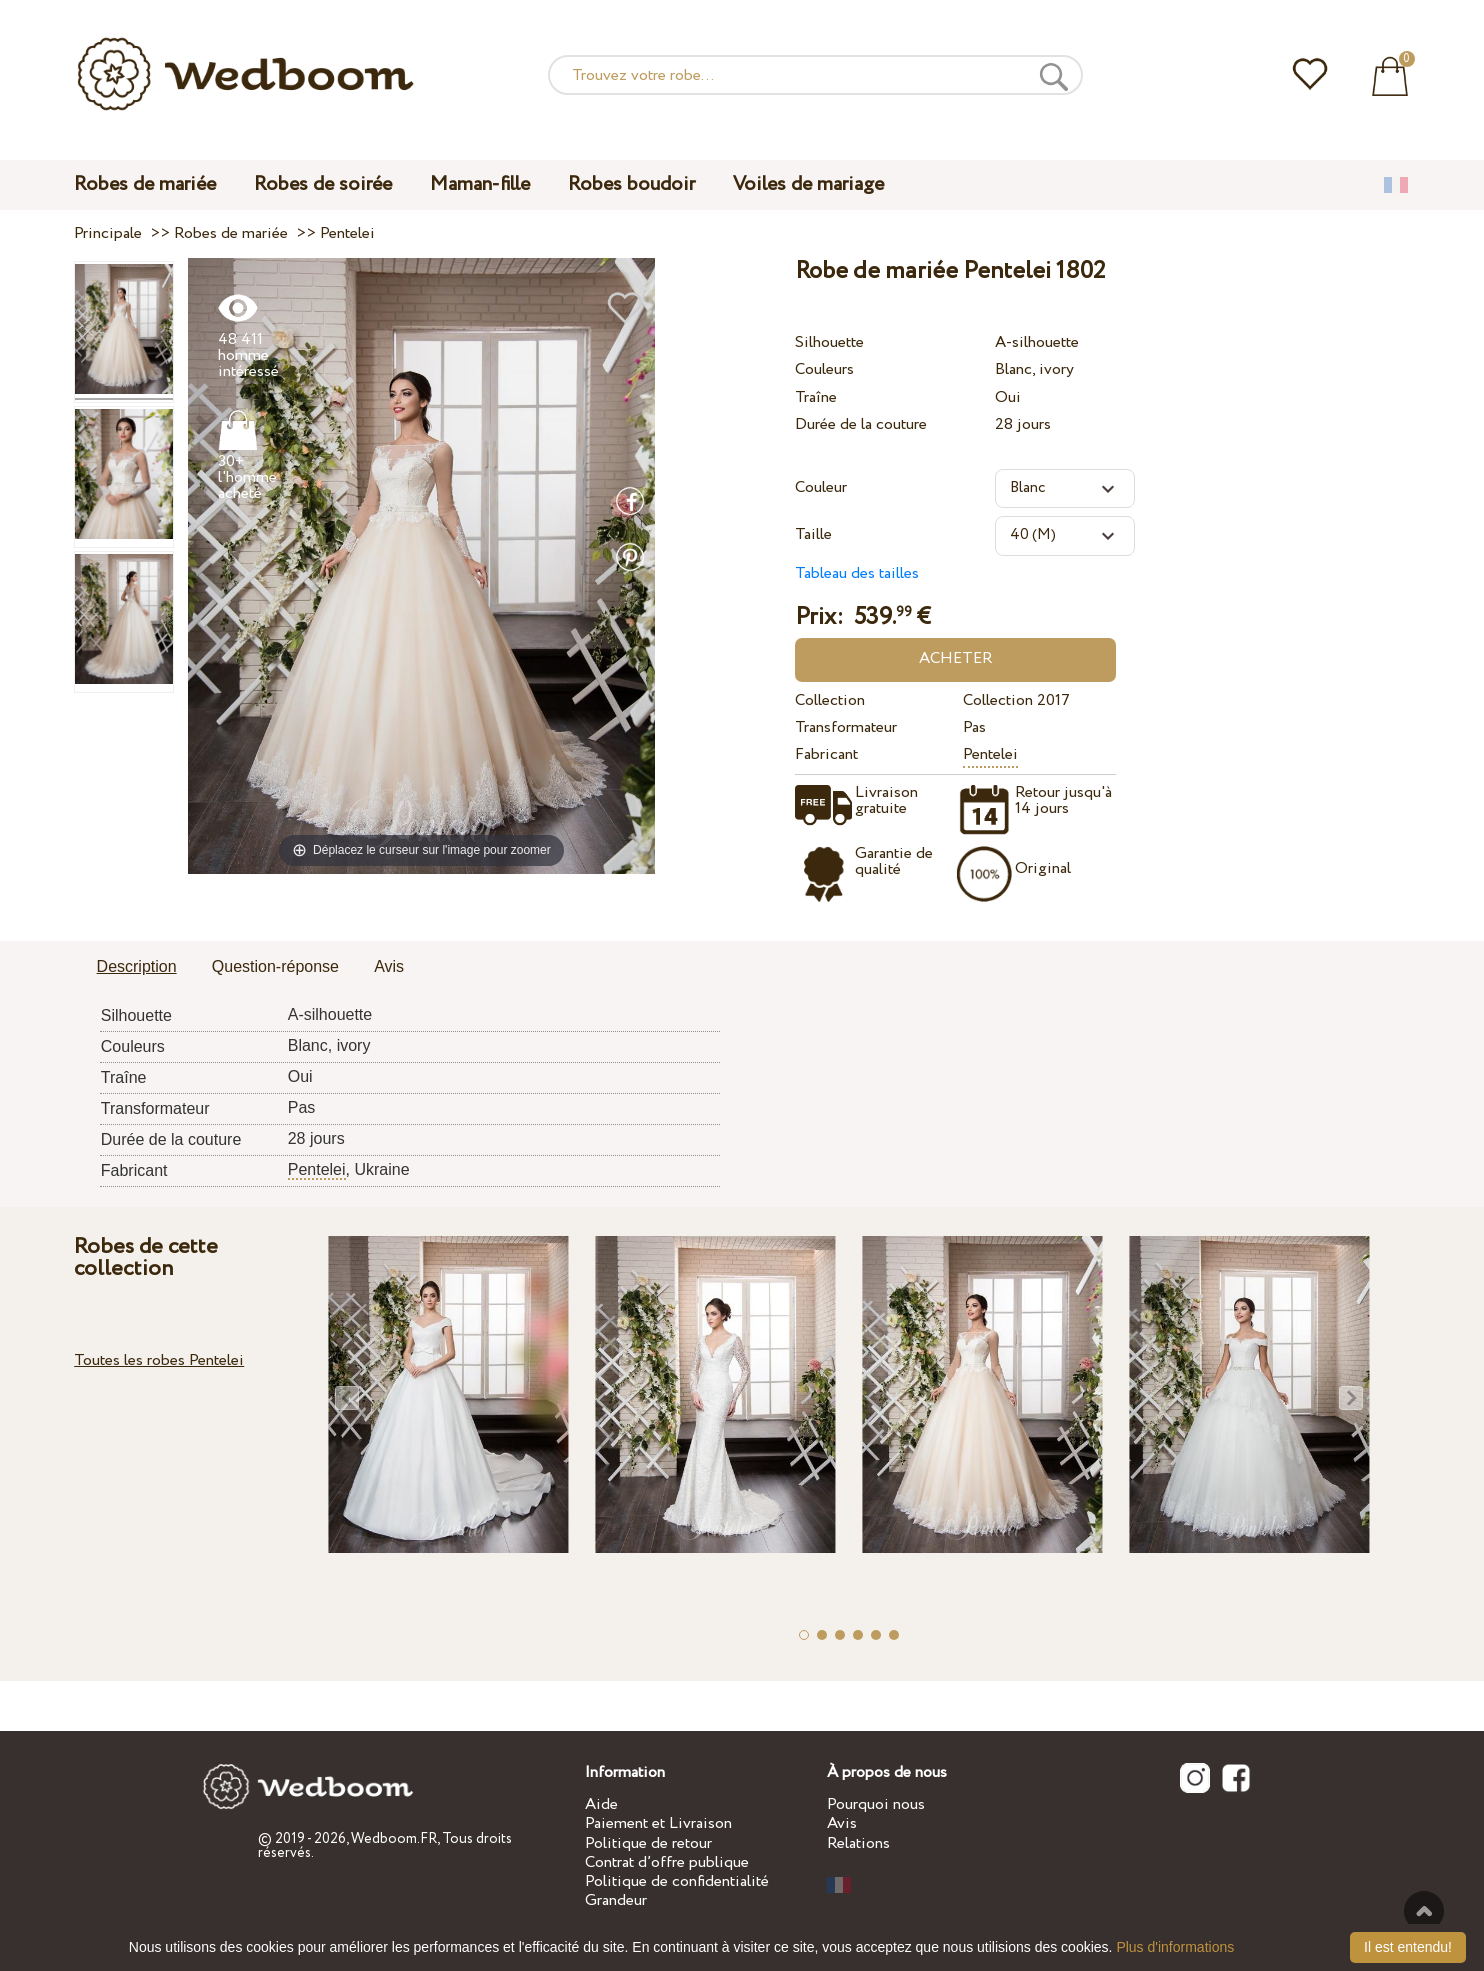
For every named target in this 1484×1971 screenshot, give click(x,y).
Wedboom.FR (394, 1839)
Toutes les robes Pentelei (159, 1360)
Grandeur (616, 1900)
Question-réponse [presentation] (275, 966)
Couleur (821, 487)
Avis (842, 1823)
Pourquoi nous (876, 1804)
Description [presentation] (137, 966)
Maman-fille (480, 184)
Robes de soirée (323, 184)
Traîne (816, 397)
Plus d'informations (1175, 1947)
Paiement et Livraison (658, 1823)
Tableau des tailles (857, 573)
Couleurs (824, 369)
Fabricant (826, 754)
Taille (813, 534)
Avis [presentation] (389, 966)
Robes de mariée (145, 184)
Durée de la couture (861, 424)
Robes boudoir (631, 184)
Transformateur (846, 727)
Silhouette (829, 342)
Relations (858, 1843)
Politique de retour (648, 1843)
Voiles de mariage (808, 184)
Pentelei (990, 754)
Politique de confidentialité (677, 1881)
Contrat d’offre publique (667, 1862)
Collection (830, 700)
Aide (601, 1804)
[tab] (137, 968)
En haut (1424, 1911)
